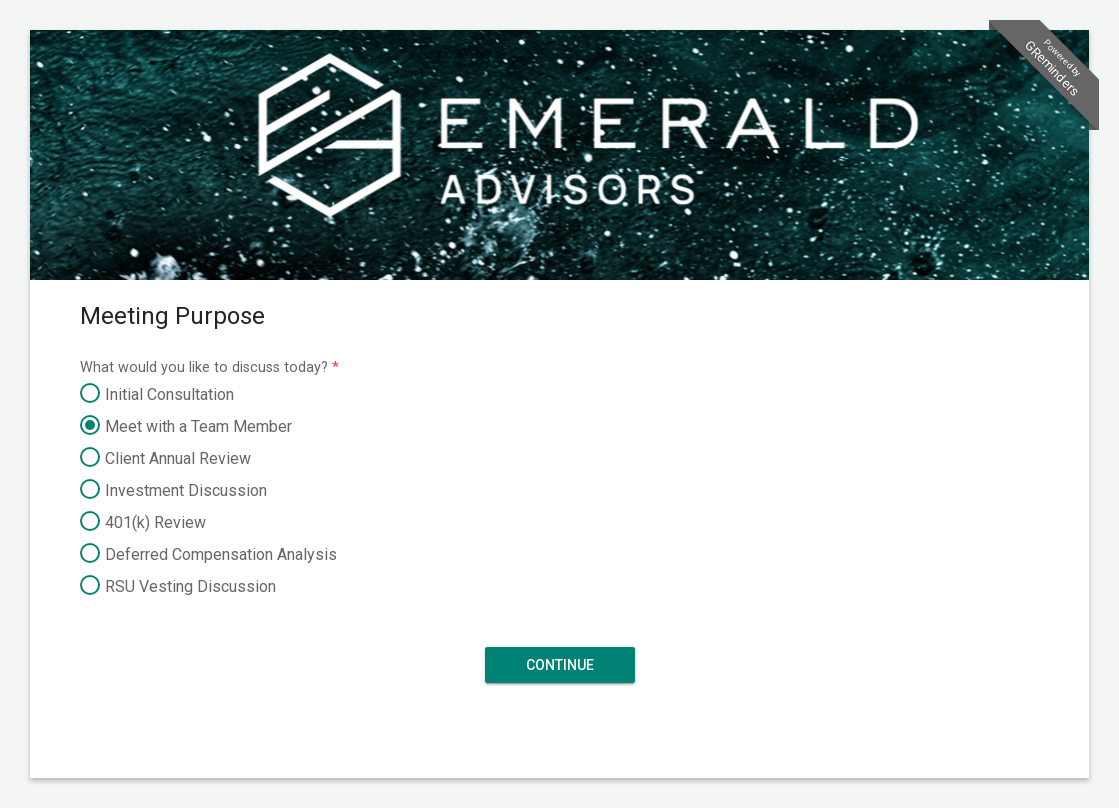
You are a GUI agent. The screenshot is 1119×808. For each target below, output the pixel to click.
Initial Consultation (157, 395)
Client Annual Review (165, 459)
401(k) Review (143, 523)
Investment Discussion (173, 491)
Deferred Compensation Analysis (208, 555)
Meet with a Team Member (186, 427)
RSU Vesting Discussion (178, 587)
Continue (560, 664)
